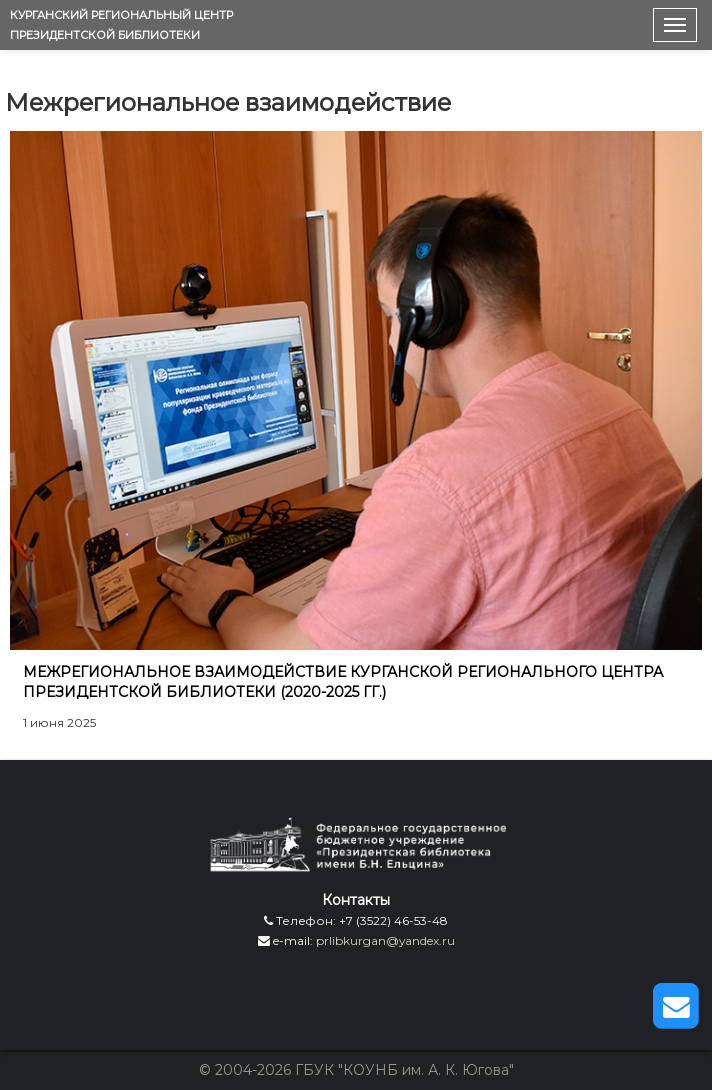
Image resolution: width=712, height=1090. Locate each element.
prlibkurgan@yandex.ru (385, 940)
